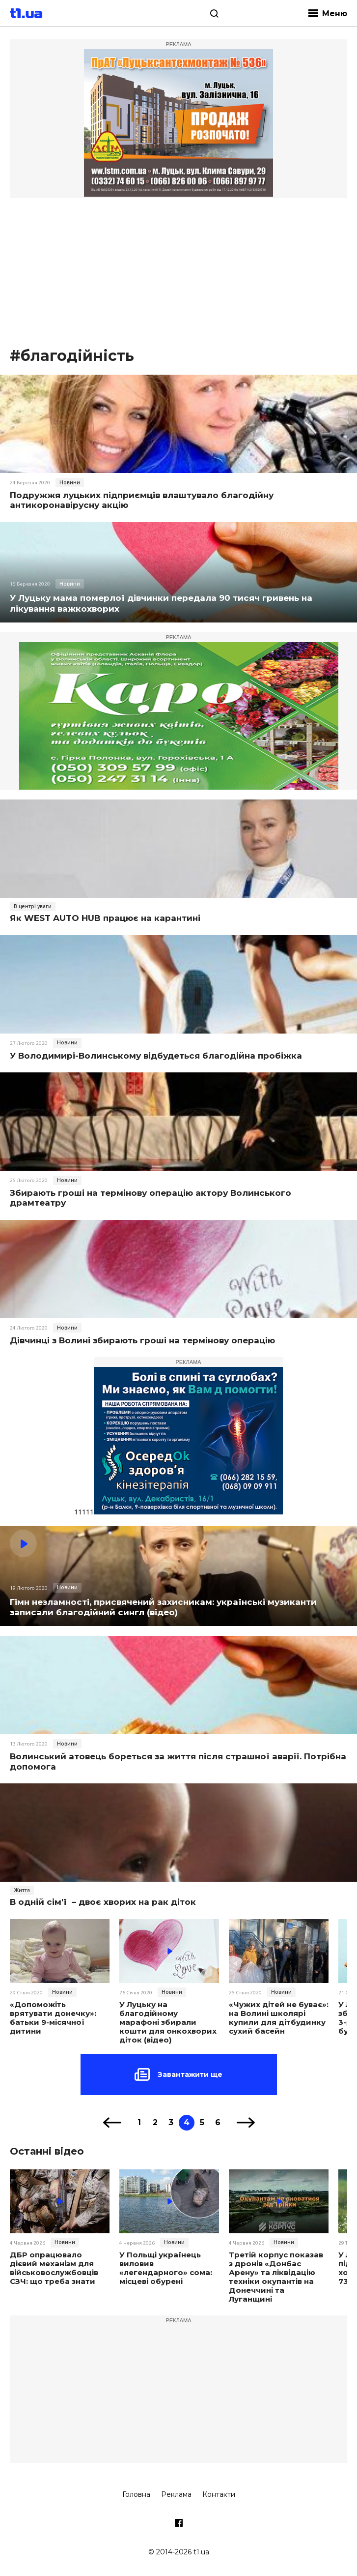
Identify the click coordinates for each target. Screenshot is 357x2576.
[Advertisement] (178, 272)
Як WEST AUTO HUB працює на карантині (105, 918)
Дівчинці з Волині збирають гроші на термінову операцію (142, 1340)
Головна (136, 2494)
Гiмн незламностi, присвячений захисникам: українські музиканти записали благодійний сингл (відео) (163, 1607)
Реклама (176, 2494)
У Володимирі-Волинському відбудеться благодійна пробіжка (156, 1056)
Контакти (218, 2494)
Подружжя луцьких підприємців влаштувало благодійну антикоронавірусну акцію (142, 500)
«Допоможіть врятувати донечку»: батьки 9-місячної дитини (53, 2018)
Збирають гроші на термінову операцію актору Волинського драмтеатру (150, 1198)
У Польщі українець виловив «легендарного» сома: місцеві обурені (165, 2268)
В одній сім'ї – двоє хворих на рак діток (103, 1902)
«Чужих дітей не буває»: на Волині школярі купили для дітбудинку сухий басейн (279, 2018)
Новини (69, 482)
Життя (22, 1890)
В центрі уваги (33, 906)
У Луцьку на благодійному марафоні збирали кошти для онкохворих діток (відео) (168, 2022)
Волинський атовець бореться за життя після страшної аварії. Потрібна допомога (178, 1761)
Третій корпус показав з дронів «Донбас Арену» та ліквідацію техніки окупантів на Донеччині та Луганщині (276, 2277)
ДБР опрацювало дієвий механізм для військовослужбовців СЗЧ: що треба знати (54, 2268)
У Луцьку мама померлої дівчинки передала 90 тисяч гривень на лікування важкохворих (161, 603)
